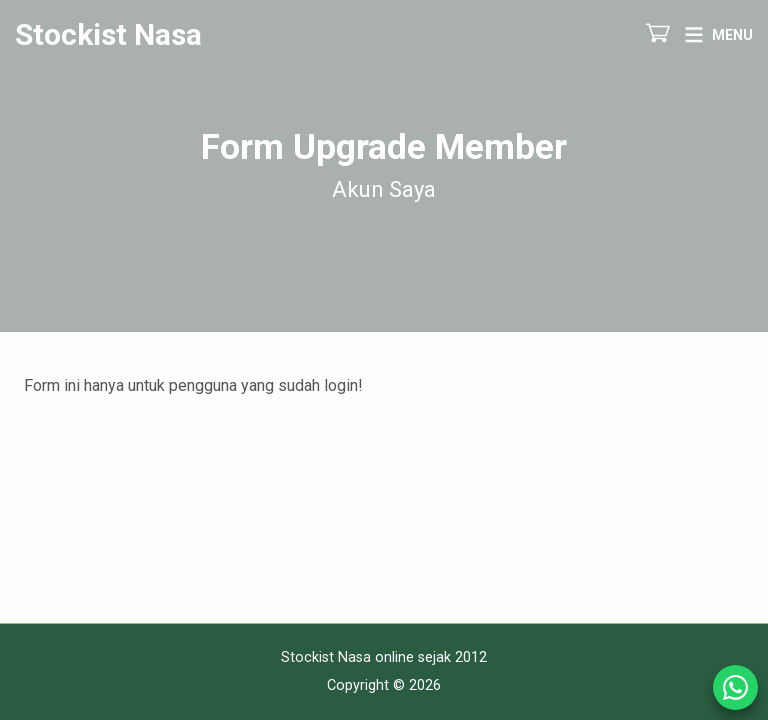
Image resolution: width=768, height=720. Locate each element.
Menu (732, 35)
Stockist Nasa (108, 35)
